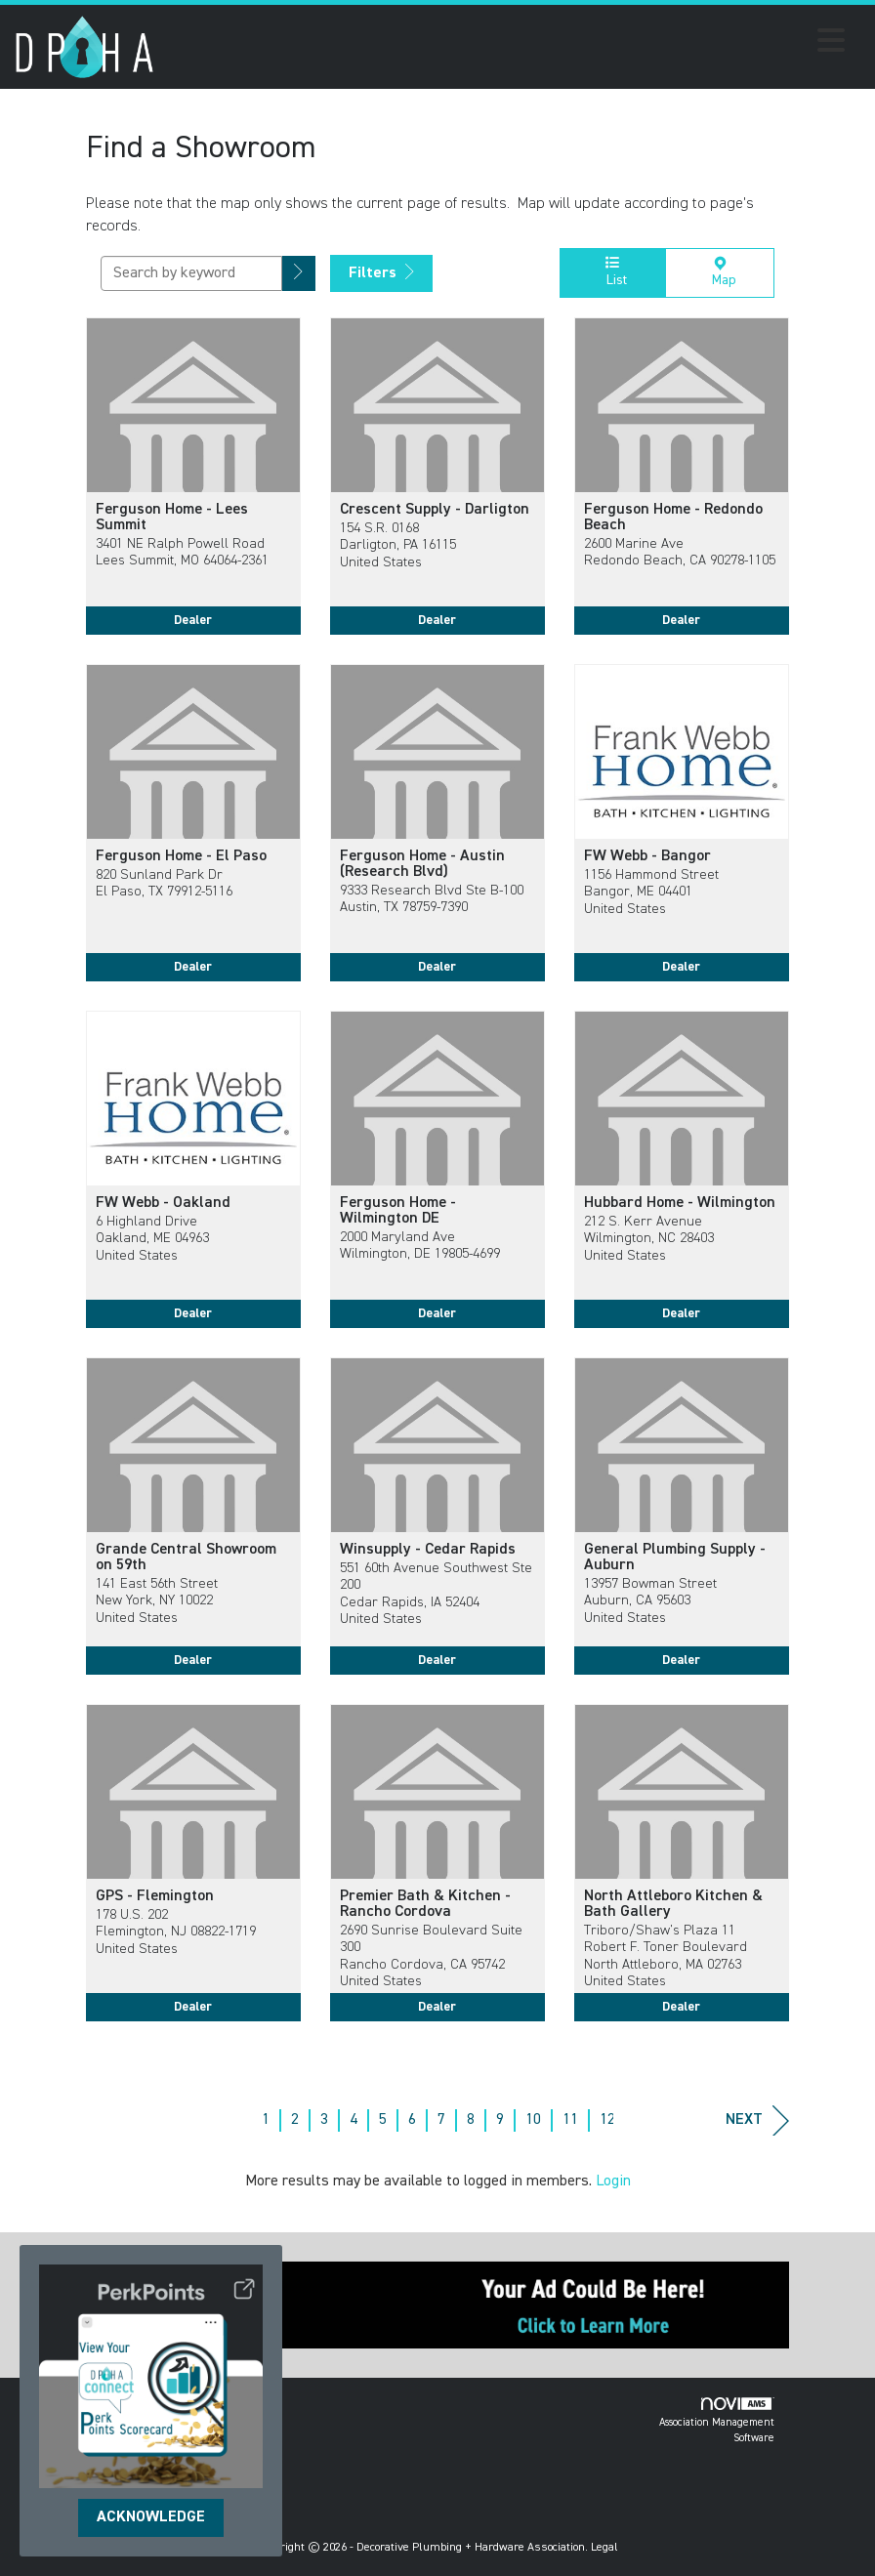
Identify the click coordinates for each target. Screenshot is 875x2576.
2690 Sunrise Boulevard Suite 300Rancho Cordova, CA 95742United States (431, 1956)
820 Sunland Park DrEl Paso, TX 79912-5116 (164, 883)
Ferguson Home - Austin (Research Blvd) (422, 864)
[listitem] (193, 490)
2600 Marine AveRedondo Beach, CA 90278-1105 (679, 552)
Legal (604, 2548)
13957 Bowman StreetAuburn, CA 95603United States (650, 1601)
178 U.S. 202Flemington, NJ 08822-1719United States (176, 1932)
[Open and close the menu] (505, 44)
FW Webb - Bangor (647, 856)
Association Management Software (716, 2420)
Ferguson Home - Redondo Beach (673, 517)
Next (757, 2120)
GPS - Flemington (155, 1896)
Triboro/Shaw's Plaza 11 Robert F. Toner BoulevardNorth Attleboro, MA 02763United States (665, 1956)
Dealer (193, 620)
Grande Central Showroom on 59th (186, 1557)
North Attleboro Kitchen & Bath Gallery (673, 1904)
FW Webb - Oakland (163, 1203)
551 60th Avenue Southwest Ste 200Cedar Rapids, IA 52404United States (436, 1593)
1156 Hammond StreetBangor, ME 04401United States (651, 892)
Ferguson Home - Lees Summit (172, 517)
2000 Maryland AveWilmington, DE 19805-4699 (420, 1245)
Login (613, 2181)
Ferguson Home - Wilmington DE (398, 1210)
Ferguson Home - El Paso (181, 856)
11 (570, 2120)
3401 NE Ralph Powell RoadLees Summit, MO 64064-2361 (182, 552)
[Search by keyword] (191, 273)
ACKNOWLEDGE (151, 2517)
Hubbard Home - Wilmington (679, 1203)
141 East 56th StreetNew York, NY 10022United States (157, 1601)
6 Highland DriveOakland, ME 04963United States (152, 1239)
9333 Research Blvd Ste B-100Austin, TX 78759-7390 (431, 899)
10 (533, 2120)
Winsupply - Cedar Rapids (428, 1550)
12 (607, 2120)
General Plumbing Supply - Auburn (675, 1557)
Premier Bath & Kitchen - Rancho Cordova (425, 1904)
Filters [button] (381, 272)
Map (720, 271)
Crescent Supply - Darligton (434, 510)
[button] (298, 274)
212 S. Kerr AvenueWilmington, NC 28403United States (649, 1239)
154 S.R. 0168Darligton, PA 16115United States (398, 545)
